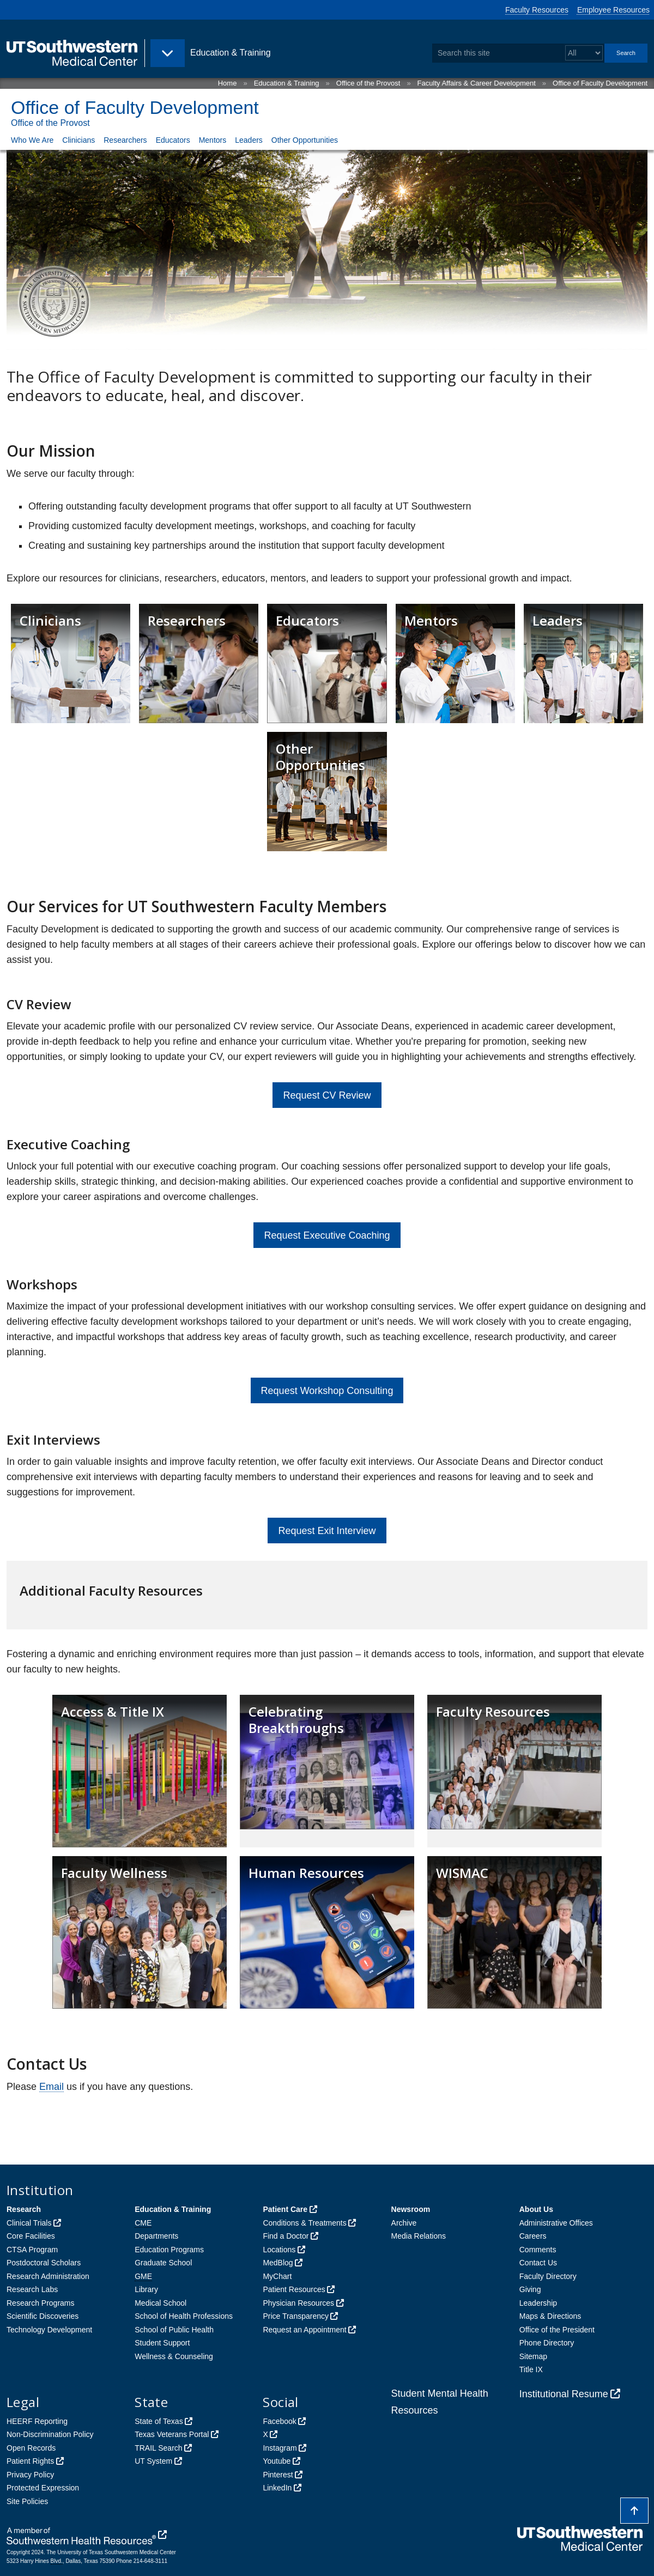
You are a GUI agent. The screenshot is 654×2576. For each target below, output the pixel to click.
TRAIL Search (158, 2448)
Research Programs (41, 2303)
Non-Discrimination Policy (50, 2434)
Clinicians (78, 140)
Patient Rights (30, 2461)
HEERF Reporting (37, 2421)
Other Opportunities (304, 140)
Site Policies (27, 2501)
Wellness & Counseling (174, 2356)
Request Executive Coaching (327, 1235)
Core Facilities (31, 2236)
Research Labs (32, 2289)
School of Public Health (174, 2329)
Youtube (276, 2461)
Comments (537, 2249)
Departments (156, 2236)
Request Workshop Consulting (327, 1390)
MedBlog (278, 2262)
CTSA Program (32, 2249)
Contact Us (538, 2262)
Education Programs (169, 2249)
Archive (404, 2223)
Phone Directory (546, 2342)
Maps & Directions (550, 2316)
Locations (279, 2249)
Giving (530, 2289)
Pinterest (278, 2474)
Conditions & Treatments (304, 2223)
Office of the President (557, 2329)
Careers (533, 2236)
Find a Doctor (285, 2236)
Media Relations (418, 2236)
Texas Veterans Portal (172, 2434)
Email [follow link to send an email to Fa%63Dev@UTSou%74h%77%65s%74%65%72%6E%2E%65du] (51, 2086)
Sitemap (533, 2356)
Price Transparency (296, 2316)
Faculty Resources (536, 9)
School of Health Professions (184, 2316)
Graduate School (163, 2262)
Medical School (160, 2303)
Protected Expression (43, 2487)
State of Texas (159, 2421)
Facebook (279, 2421)
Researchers (125, 140)
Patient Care (285, 2209)
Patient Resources (294, 2289)
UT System (153, 2461)
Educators (173, 140)
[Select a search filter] (584, 53)
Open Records (31, 2448)
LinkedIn (277, 2487)
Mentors (213, 140)
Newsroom (411, 2209)
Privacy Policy (30, 2474)
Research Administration (48, 2276)
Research (24, 2209)
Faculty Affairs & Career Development (476, 83)
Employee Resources (613, 9)
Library (146, 2289)
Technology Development (49, 2329)
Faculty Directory (548, 2276)
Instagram (279, 2448)
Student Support (162, 2342)
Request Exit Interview (327, 1530)
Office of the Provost (368, 83)
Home (227, 83)
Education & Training (286, 83)
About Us (536, 2209)
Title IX (531, 2369)
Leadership (538, 2303)
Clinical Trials (29, 2223)
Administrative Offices (556, 2223)
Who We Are (32, 140)
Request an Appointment (304, 2329)
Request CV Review (327, 1095)
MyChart (277, 2276)
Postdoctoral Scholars (44, 2262)
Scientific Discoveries (42, 2316)
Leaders (249, 140)
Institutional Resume (563, 2394)
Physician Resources (298, 2303)
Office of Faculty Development (600, 83)
